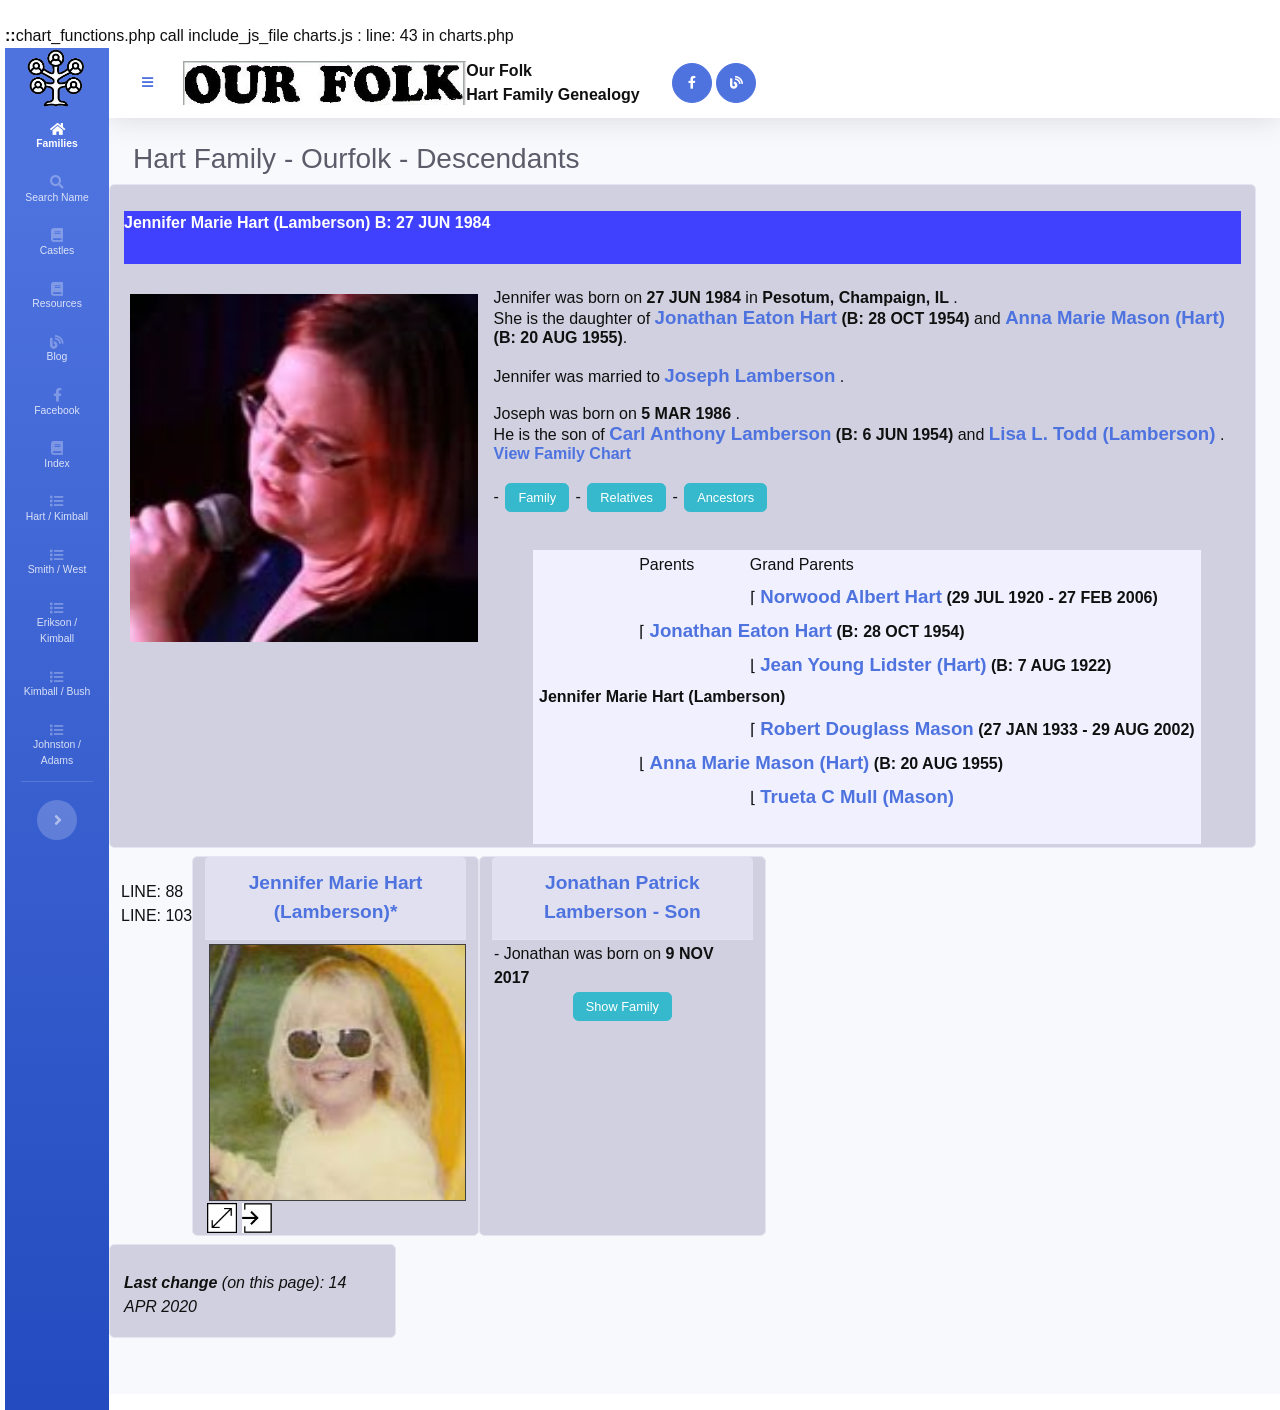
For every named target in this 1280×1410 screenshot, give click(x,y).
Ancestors (725, 497)
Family (537, 497)
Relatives (626, 497)
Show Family (622, 1006)
